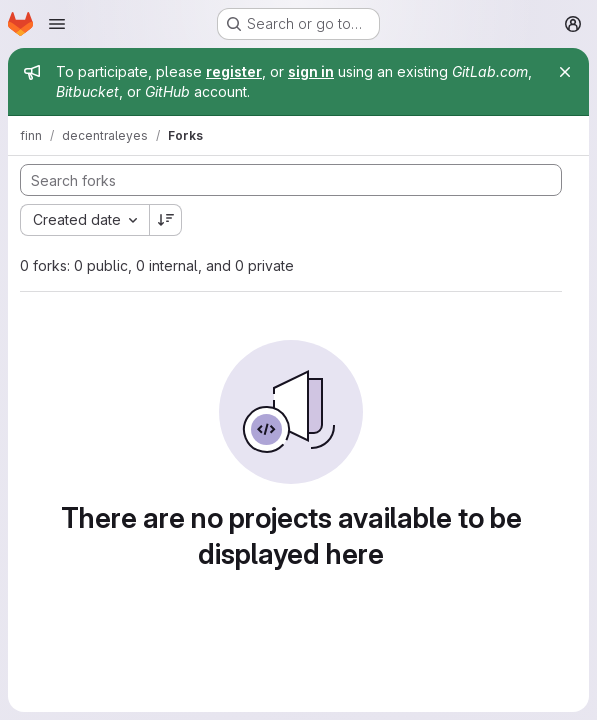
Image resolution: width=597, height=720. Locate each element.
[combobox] (84, 220)
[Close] (565, 72)
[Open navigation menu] (57, 24)
